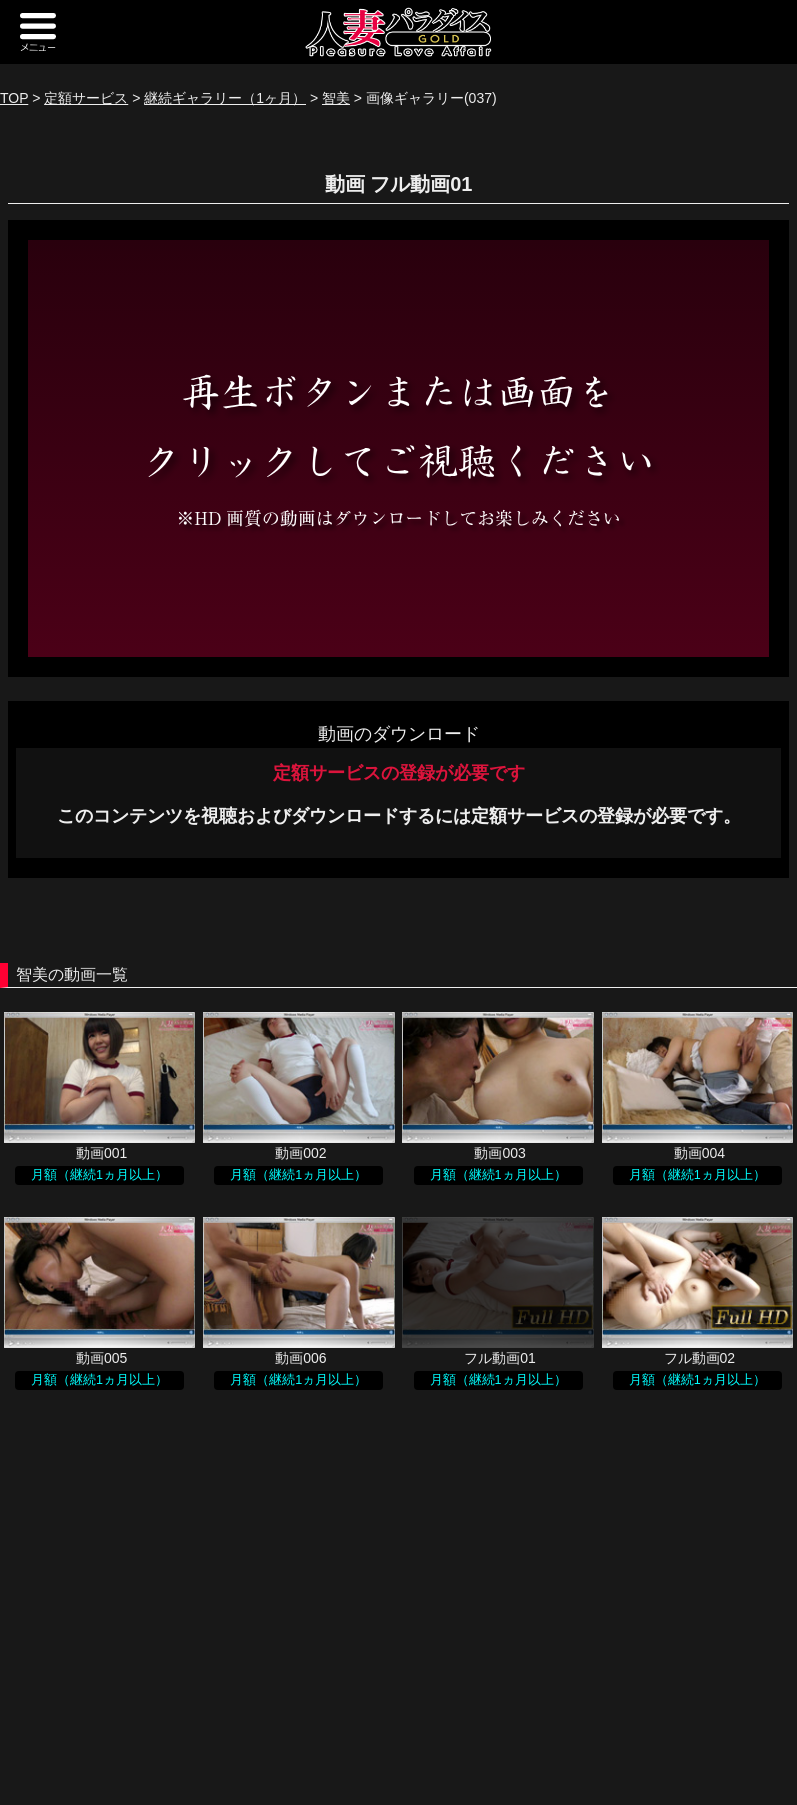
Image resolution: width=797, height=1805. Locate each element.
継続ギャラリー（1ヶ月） (225, 98)
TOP (14, 98)
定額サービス (86, 98)
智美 (336, 98)
